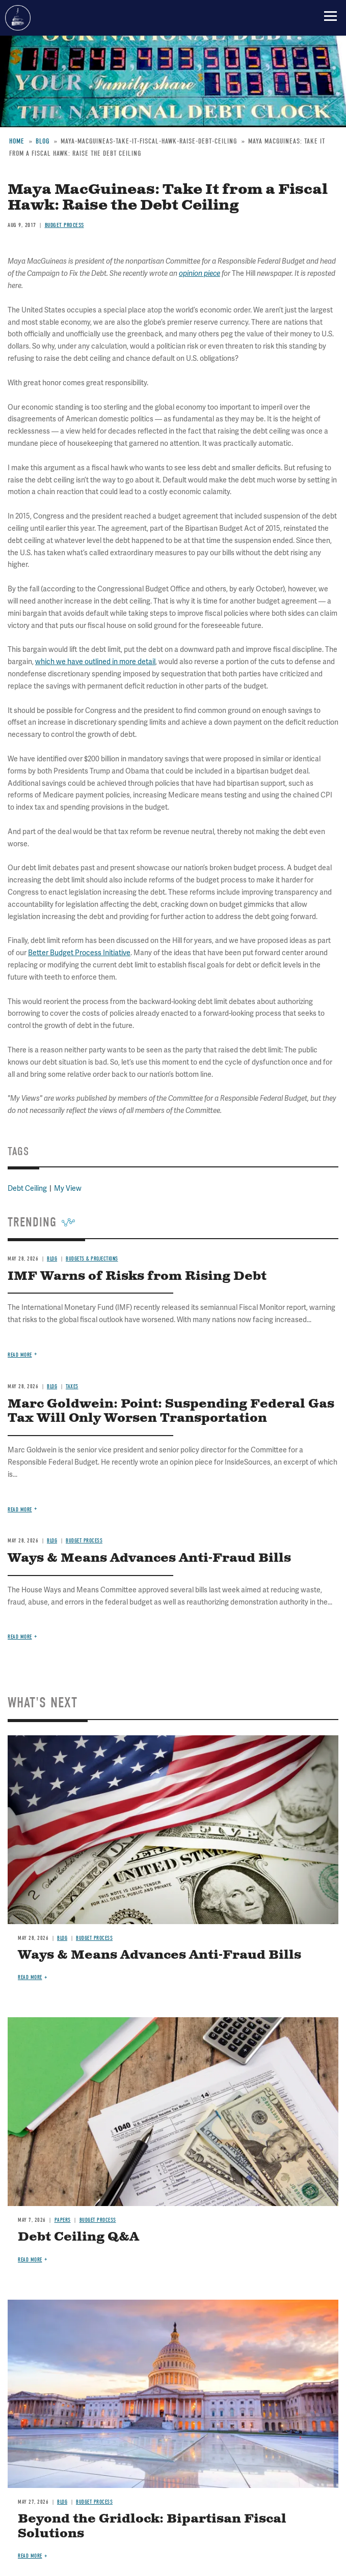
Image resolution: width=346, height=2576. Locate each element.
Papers (63, 2220)
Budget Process (94, 1938)
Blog (62, 1938)
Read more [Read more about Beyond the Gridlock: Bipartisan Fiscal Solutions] (30, 2556)
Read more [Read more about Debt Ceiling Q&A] (30, 2259)
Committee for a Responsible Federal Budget (18, 18)
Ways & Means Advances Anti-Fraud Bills (149, 1558)
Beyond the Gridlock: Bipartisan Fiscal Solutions (152, 2526)
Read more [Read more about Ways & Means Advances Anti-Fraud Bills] (20, 1637)
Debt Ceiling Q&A (78, 2237)
